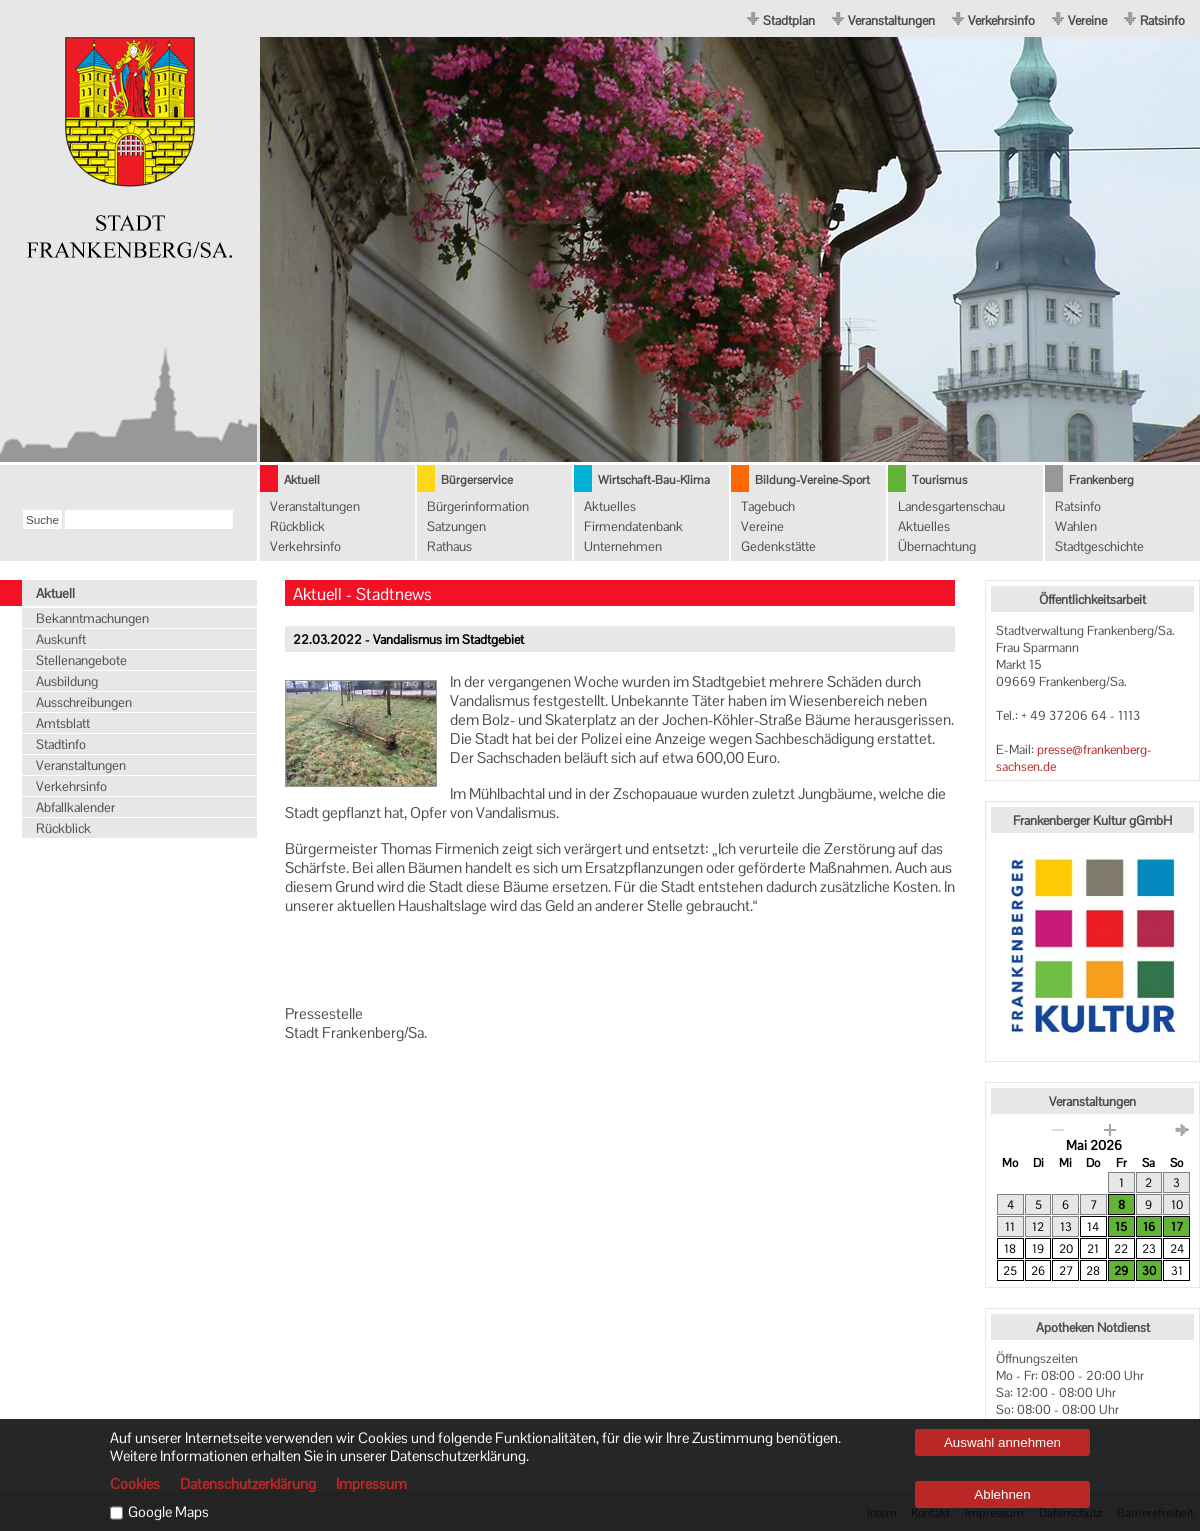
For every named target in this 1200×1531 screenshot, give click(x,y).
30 (1149, 1271)
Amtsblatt (63, 723)
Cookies (135, 1484)
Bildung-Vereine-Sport (812, 480)
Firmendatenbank (633, 526)
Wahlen (1076, 526)
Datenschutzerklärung (248, 1484)
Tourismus (939, 480)
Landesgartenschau (951, 506)
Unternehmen (623, 546)
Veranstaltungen (891, 20)
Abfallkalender (75, 807)
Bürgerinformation (478, 506)
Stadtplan (789, 20)
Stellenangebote (81, 660)
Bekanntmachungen (92, 618)
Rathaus (449, 546)
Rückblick (297, 526)
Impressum (371, 1484)
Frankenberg (1101, 480)
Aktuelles (610, 506)
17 (1177, 1227)
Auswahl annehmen (1002, 1442)
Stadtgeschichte (1099, 546)
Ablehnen (1002, 1494)
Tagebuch (768, 506)
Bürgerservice (477, 480)
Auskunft (61, 639)
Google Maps (168, 1512)
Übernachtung (937, 546)
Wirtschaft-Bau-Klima (654, 480)
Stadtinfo (61, 744)
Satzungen (456, 526)
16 (1149, 1227)
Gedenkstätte (778, 546)
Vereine (1087, 20)
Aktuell (302, 480)
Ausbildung (67, 681)
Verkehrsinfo (1001, 20)
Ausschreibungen (84, 702)
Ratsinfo (1162, 20)
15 (1121, 1227)
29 (1121, 1271)
